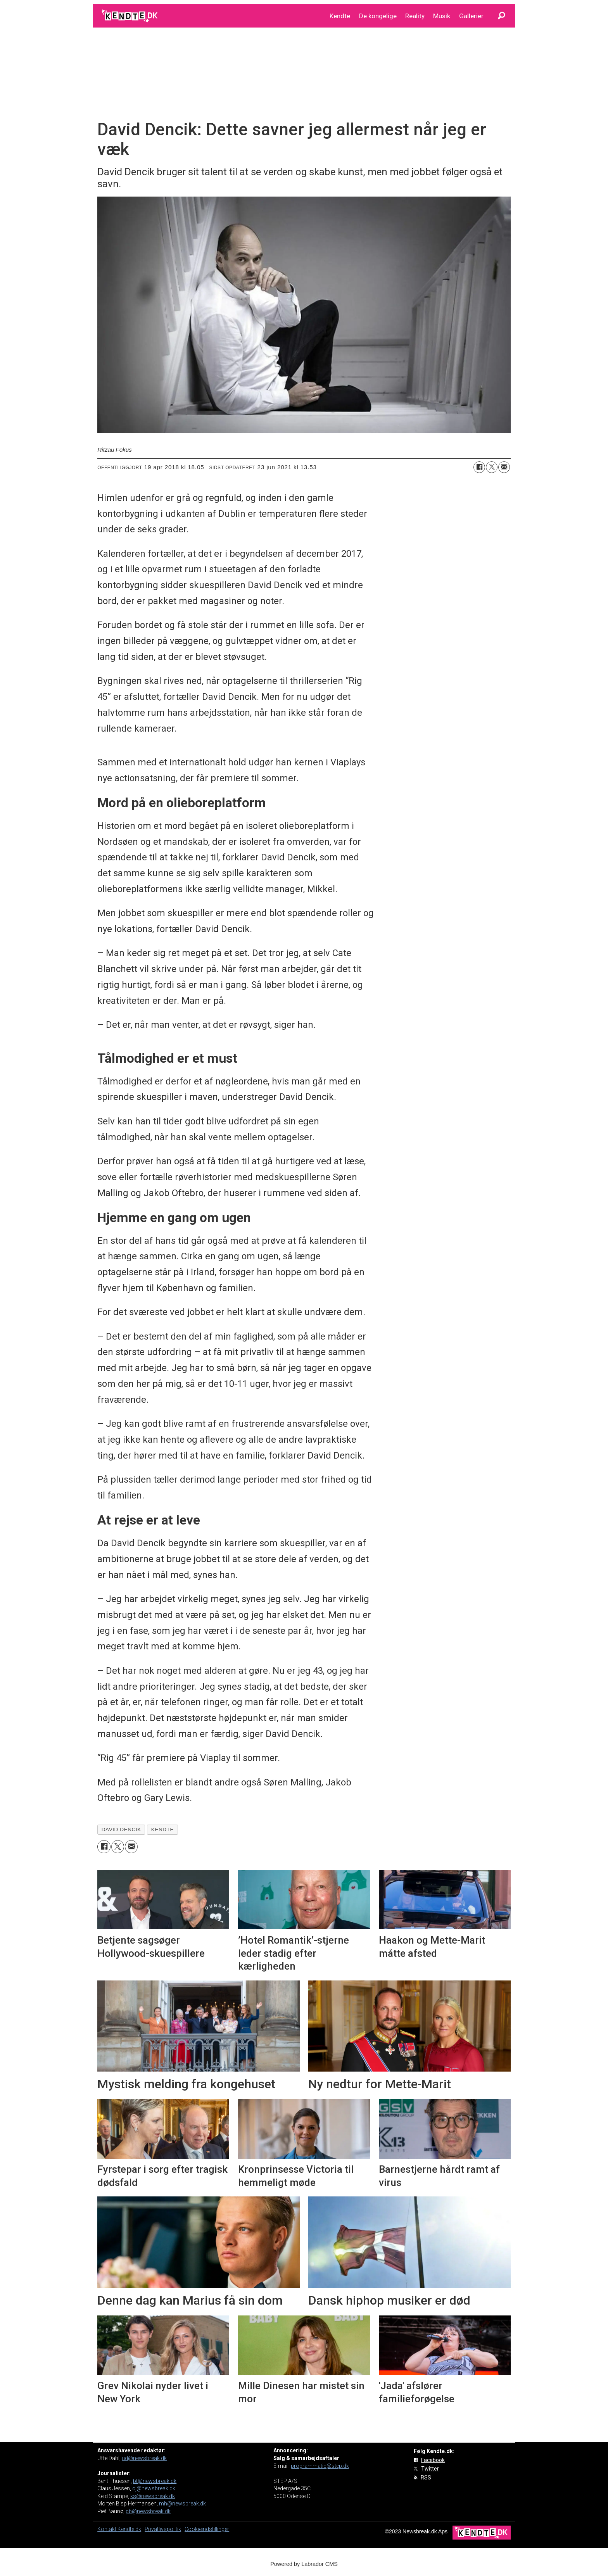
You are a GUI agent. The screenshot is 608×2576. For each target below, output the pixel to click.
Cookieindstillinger (207, 2529)
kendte (162, 1829)
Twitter (430, 2469)
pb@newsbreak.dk (148, 2511)
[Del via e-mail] (504, 467)
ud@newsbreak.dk (144, 2458)
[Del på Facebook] (479, 467)
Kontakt (107, 2529)
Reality (415, 16)
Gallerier (471, 16)
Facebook (433, 2460)
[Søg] (501, 16)
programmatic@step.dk (320, 2466)
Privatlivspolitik (163, 2529)
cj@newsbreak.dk (153, 2488)
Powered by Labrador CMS (304, 2564)
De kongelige (378, 16)
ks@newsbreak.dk (152, 2496)
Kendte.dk (129, 2529)
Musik (441, 16)
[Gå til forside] (130, 15)
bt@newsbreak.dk (154, 2481)
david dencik (121, 1829)
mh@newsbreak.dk (182, 2503)
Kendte (340, 16)
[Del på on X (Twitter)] (491, 467)
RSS (426, 2477)
